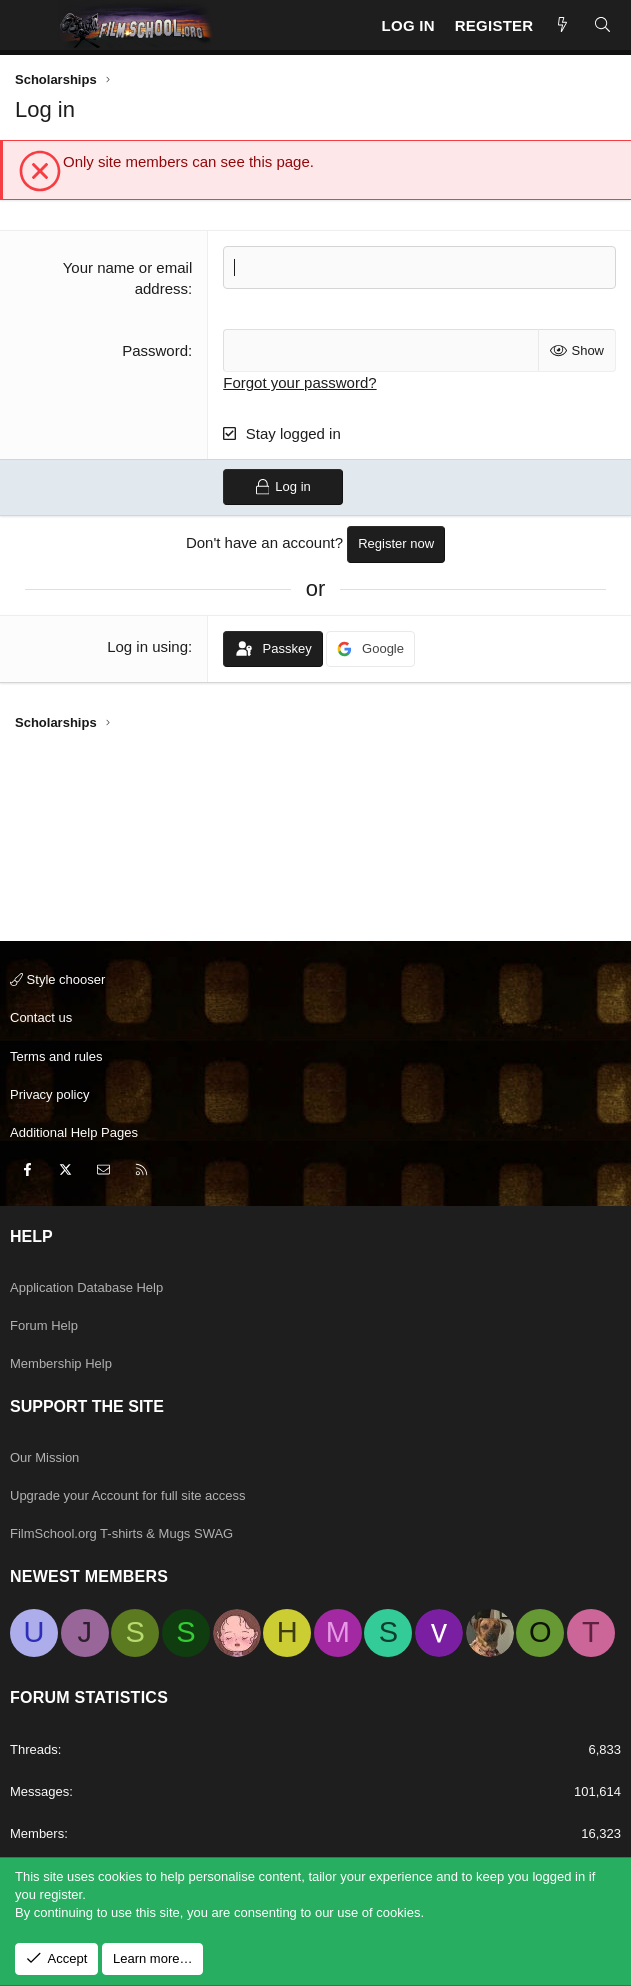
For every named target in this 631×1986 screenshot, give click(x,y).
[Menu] (31, 25)
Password (155, 350)
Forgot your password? (299, 382)
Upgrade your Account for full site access (128, 1495)
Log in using (147, 646)
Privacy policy (49, 1094)
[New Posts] (562, 25)
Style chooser (57, 979)
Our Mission (44, 1457)
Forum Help (44, 1325)
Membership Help (61, 1363)
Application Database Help (86, 1287)
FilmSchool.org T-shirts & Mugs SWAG (121, 1533)
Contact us (41, 1017)
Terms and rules (56, 1056)
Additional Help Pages (74, 1132)
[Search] (602, 25)
